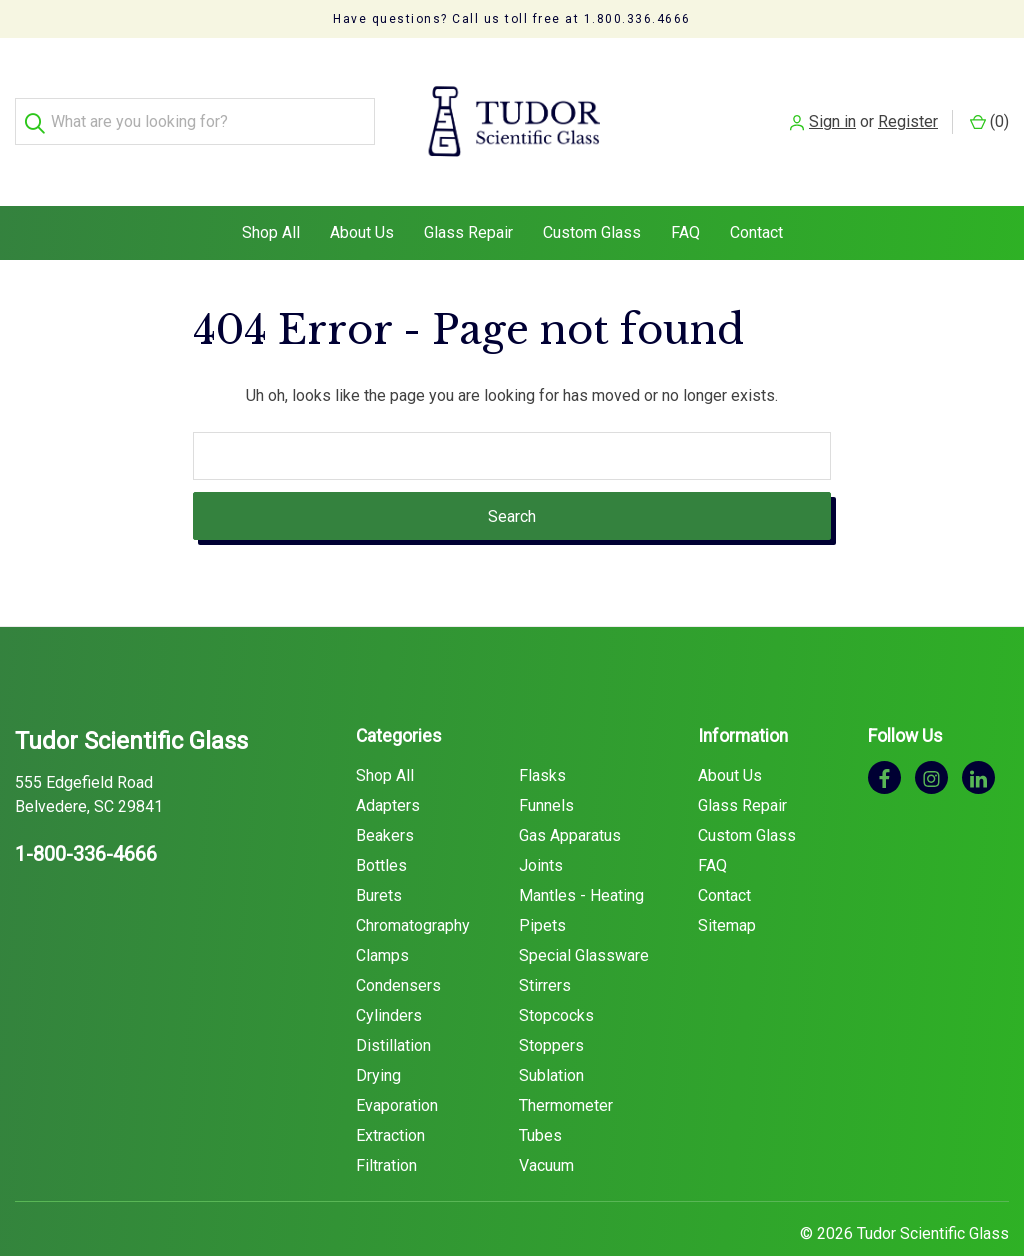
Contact (756, 194)
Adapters (388, 767)
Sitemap (727, 887)
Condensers (398, 947)
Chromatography (413, 887)
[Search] (38, 103)
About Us (362, 194)
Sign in (832, 102)
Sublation (551, 1037)
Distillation (393, 1007)
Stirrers (545, 947)
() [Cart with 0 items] (989, 102)
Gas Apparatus (570, 797)
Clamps (382, 917)
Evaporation (397, 1067)
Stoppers (551, 1007)
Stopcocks (556, 977)
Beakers (385, 797)
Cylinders (389, 977)
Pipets (542, 887)
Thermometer (566, 1067)
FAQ (685, 194)
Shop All (271, 194)
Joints (541, 827)
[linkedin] (978, 739)
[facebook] (884, 739)
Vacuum (546, 1127)
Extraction (390, 1097)
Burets (379, 857)
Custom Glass (592, 194)
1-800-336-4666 (86, 816)
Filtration (386, 1127)
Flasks (542, 737)
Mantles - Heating (581, 857)
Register (908, 102)
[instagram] (931, 739)
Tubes (540, 1097)
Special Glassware (584, 917)
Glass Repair (468, 194)
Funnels (546, 767)
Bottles (381, 827)
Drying (378, 1037)
